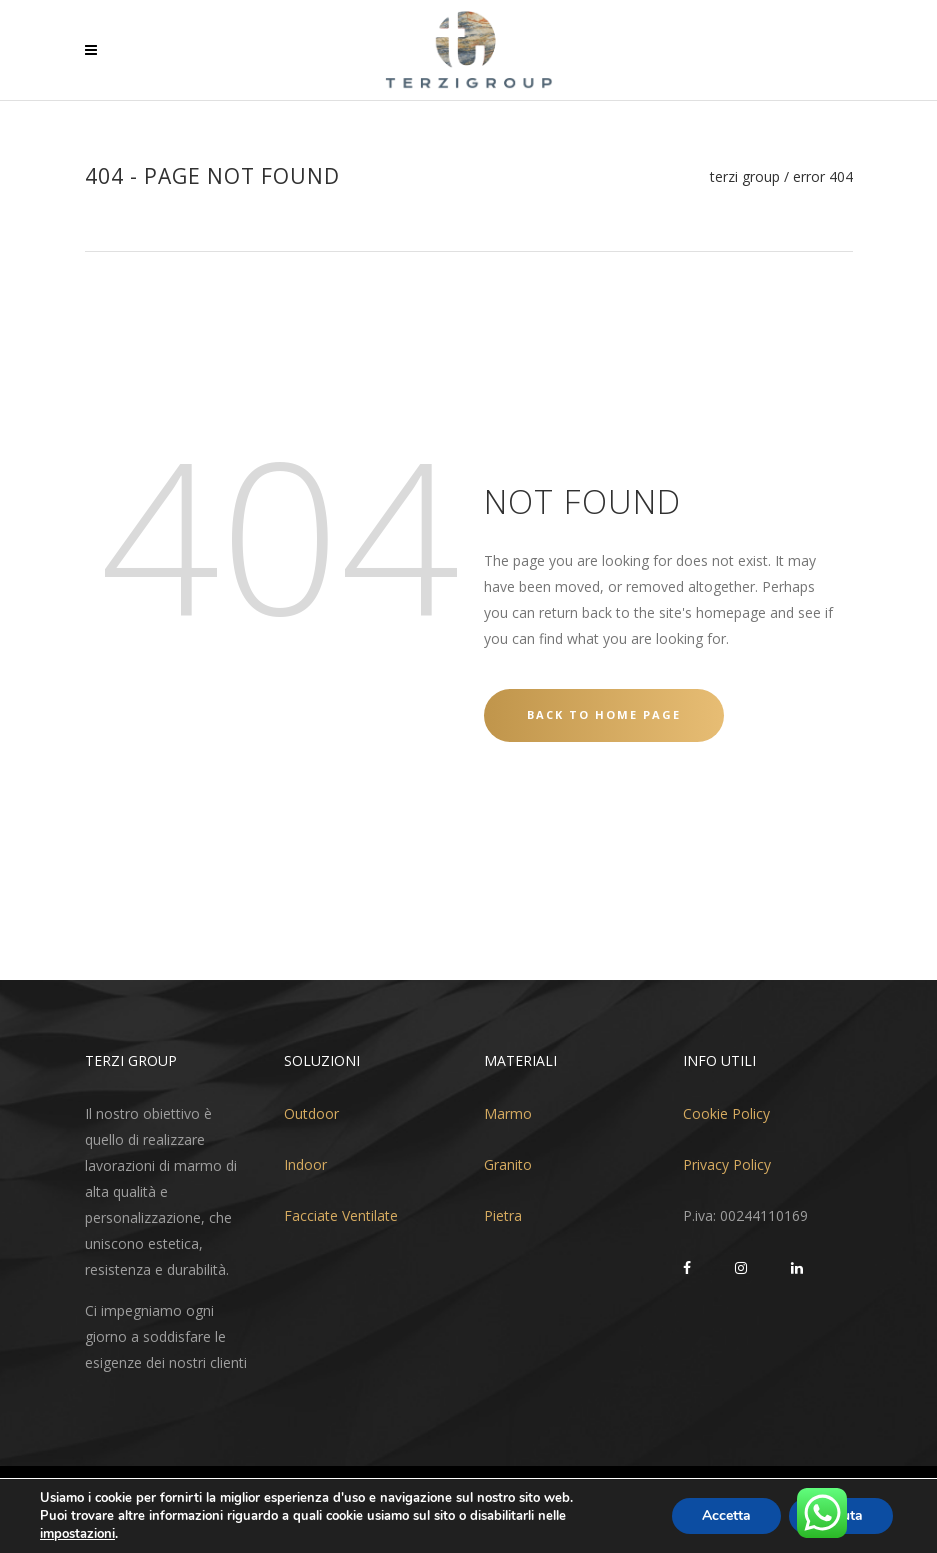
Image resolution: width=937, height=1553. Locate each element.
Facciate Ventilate (341, 1215)
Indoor (305, 1164)
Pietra (503, 1215)
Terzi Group (745, 177)
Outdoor (311, 1113)
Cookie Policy (726, 1113)
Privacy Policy (727, 1164)
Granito (508, 1164)
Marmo (508, 1113)
